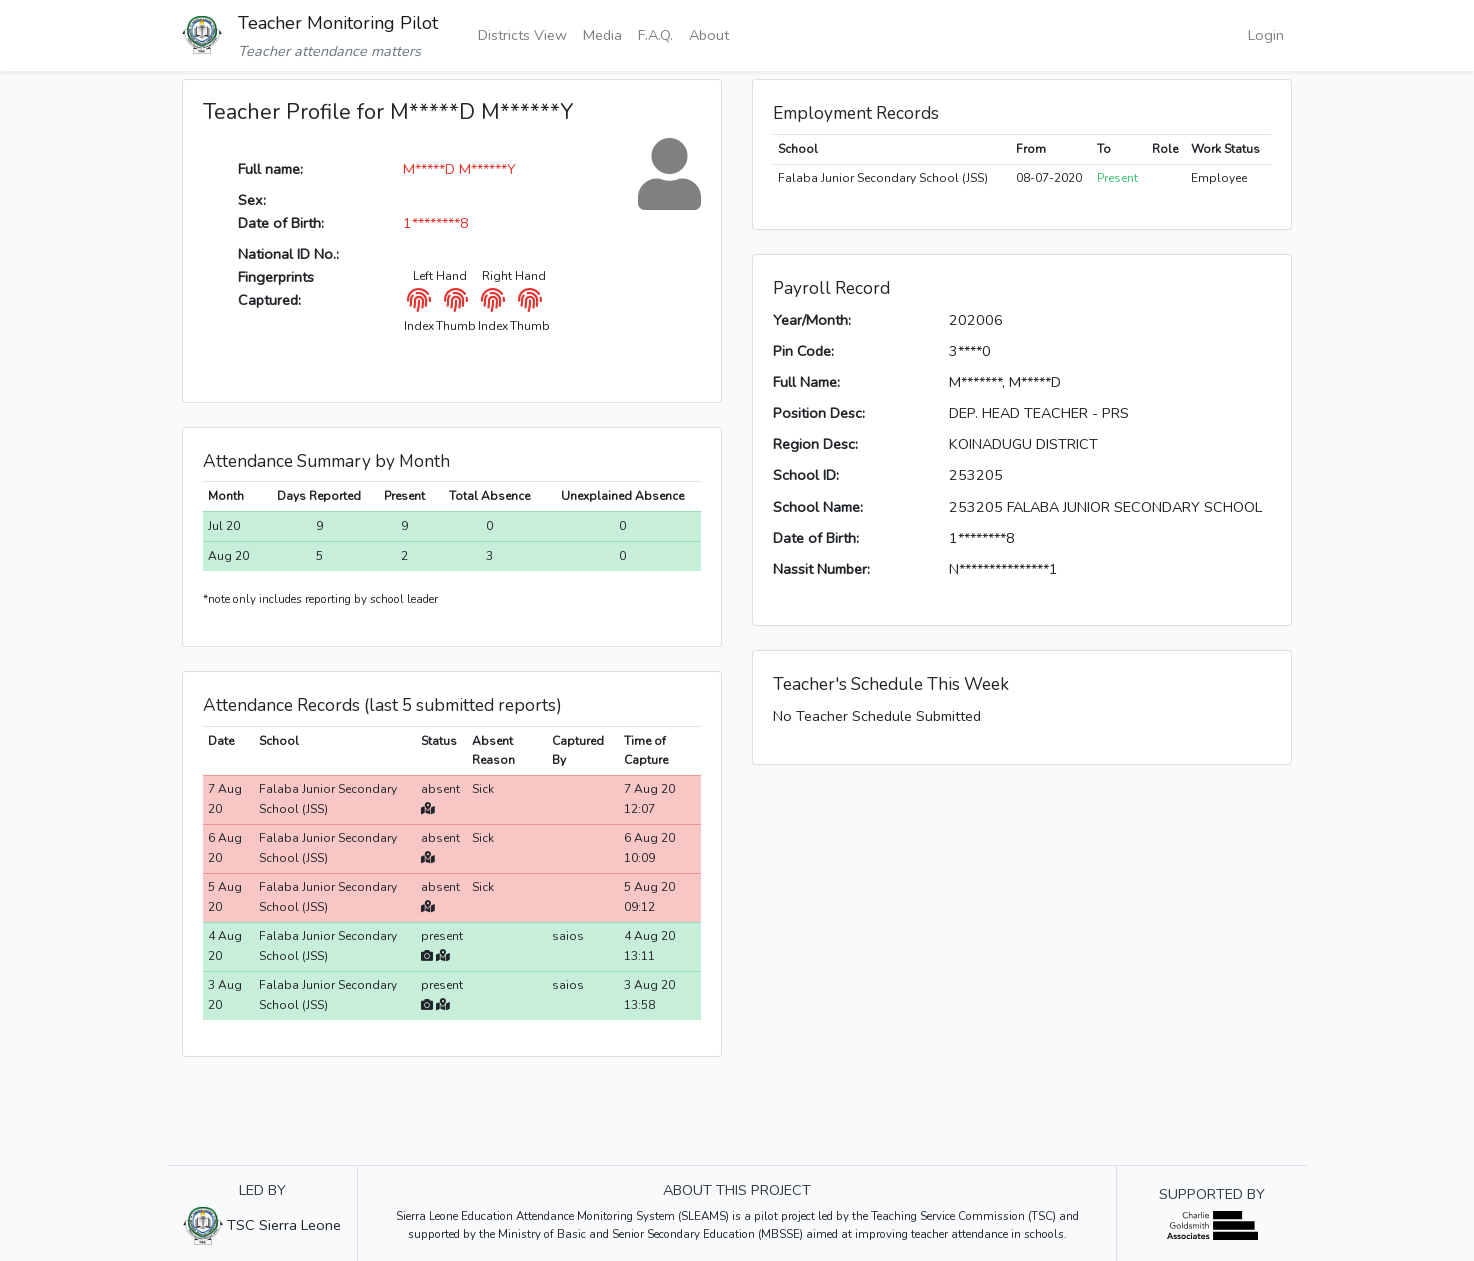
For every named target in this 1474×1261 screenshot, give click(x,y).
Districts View (522, 35)
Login (1266, 35)
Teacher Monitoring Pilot (338, 23)
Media (602, 35)
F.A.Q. (655, 35)
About (709, 35)
